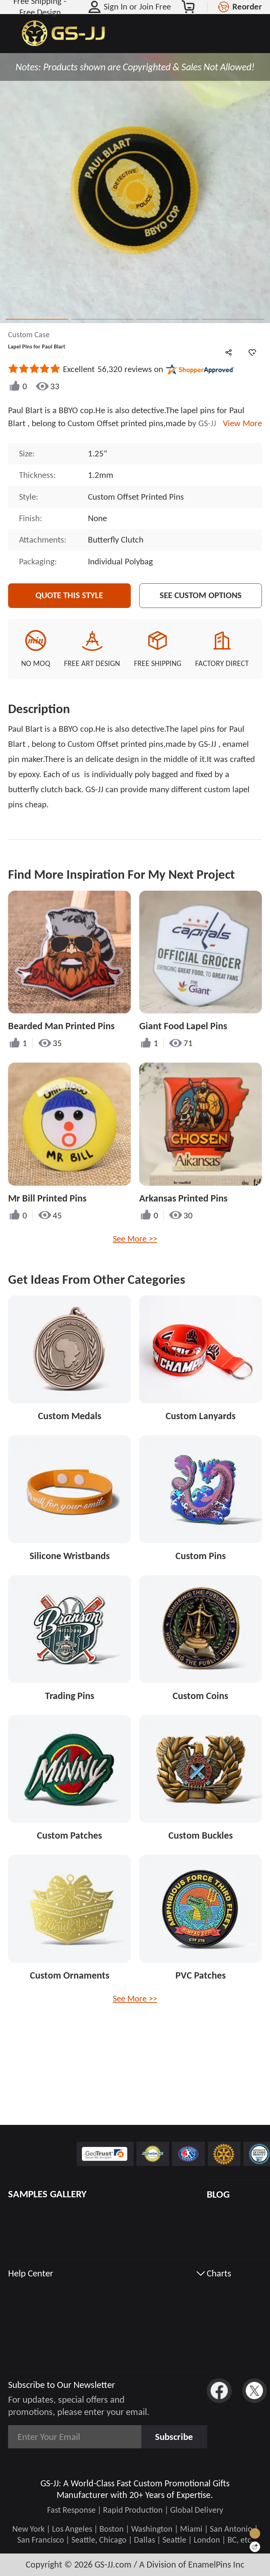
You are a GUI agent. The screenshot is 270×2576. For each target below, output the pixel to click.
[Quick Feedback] (255, 2547)
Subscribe (174, 2436)
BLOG (218, 2194)
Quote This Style (69, 595)
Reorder (247, 6)
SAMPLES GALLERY (47, 2194)
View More (240, 423)
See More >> (135, 1238)
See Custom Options (201, 595)
